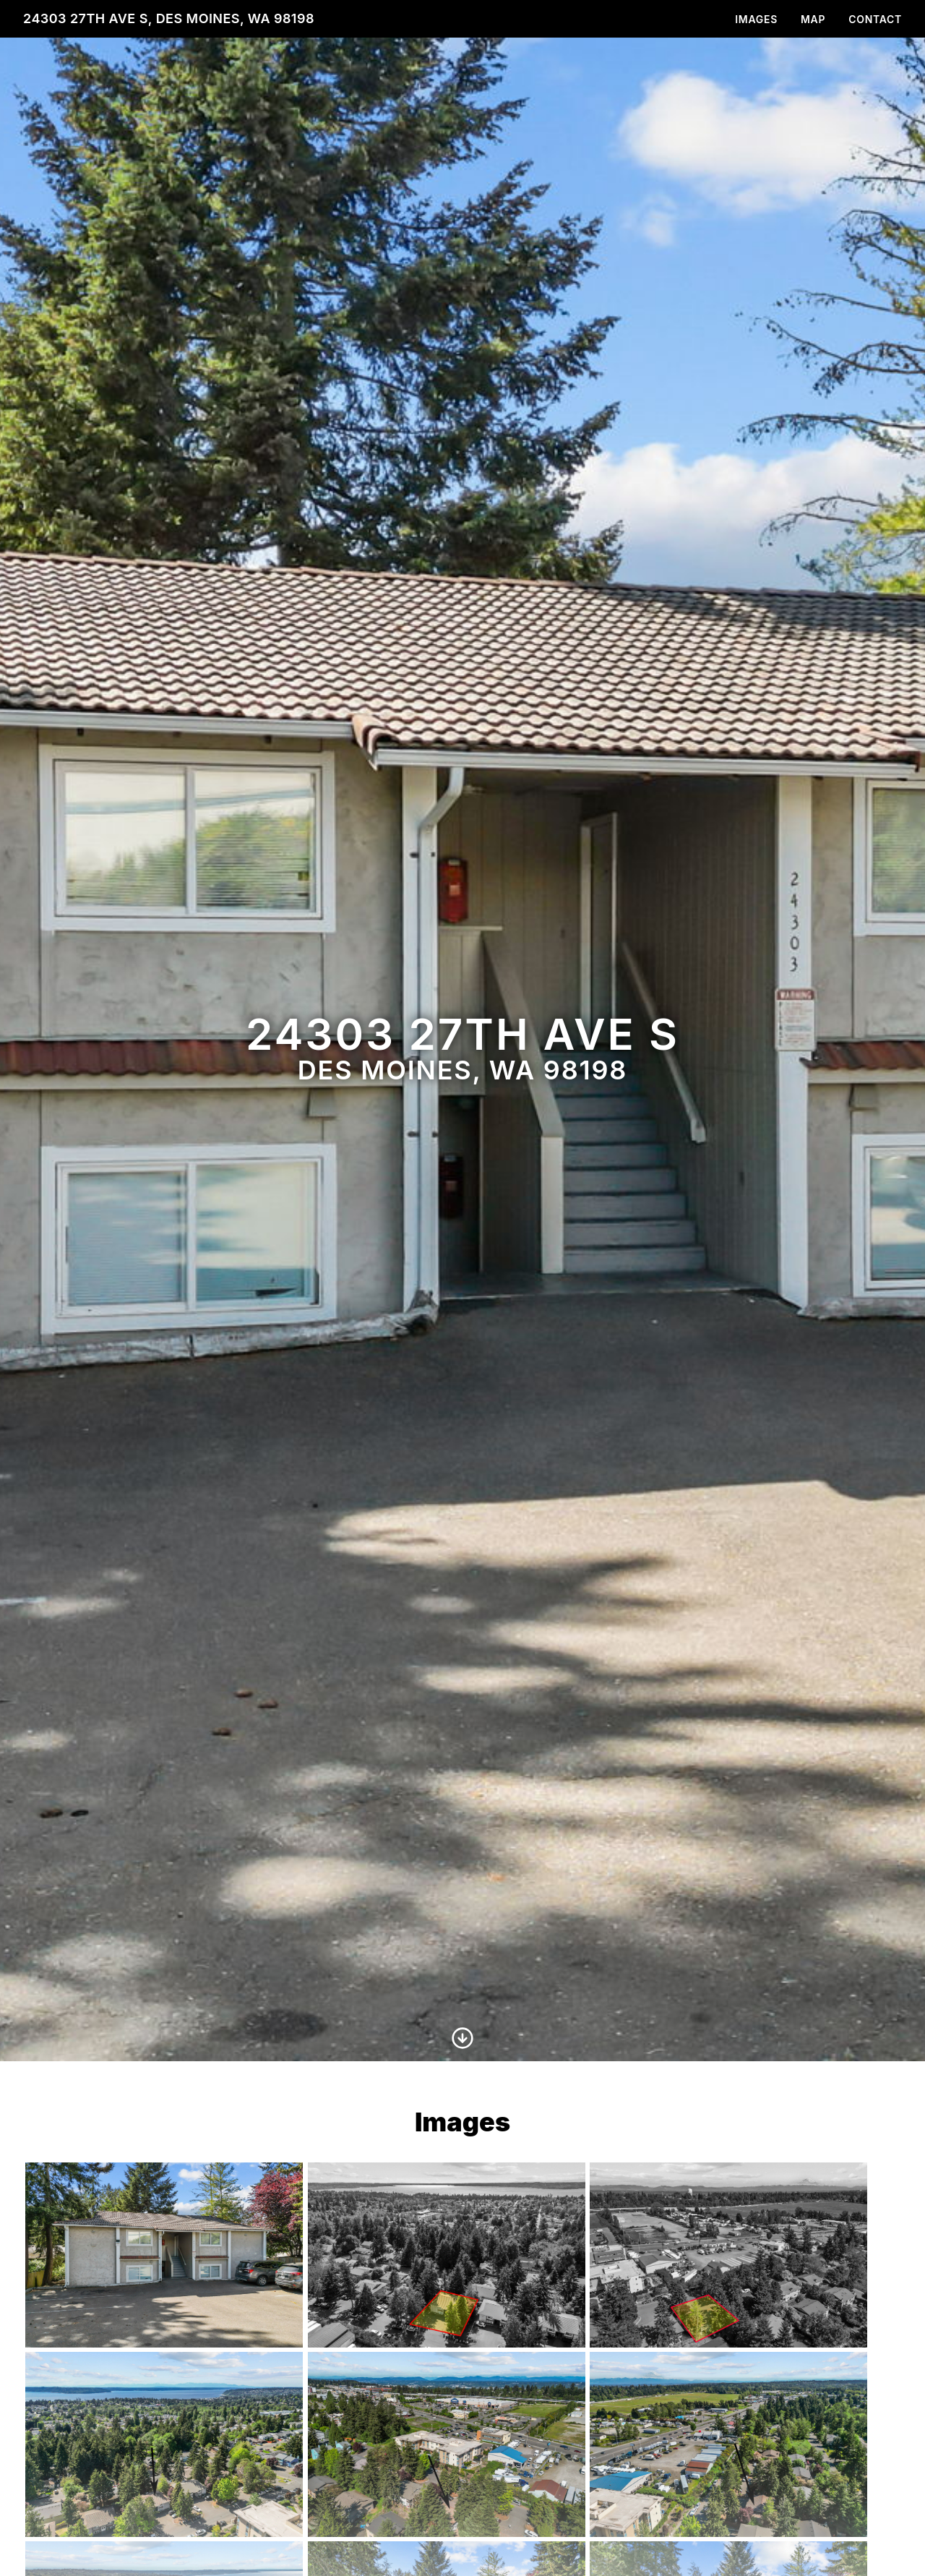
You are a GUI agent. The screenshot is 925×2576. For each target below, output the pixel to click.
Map (813, 19)
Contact (875, 19)
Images (756, 19)
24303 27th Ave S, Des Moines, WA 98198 (168, 18)
